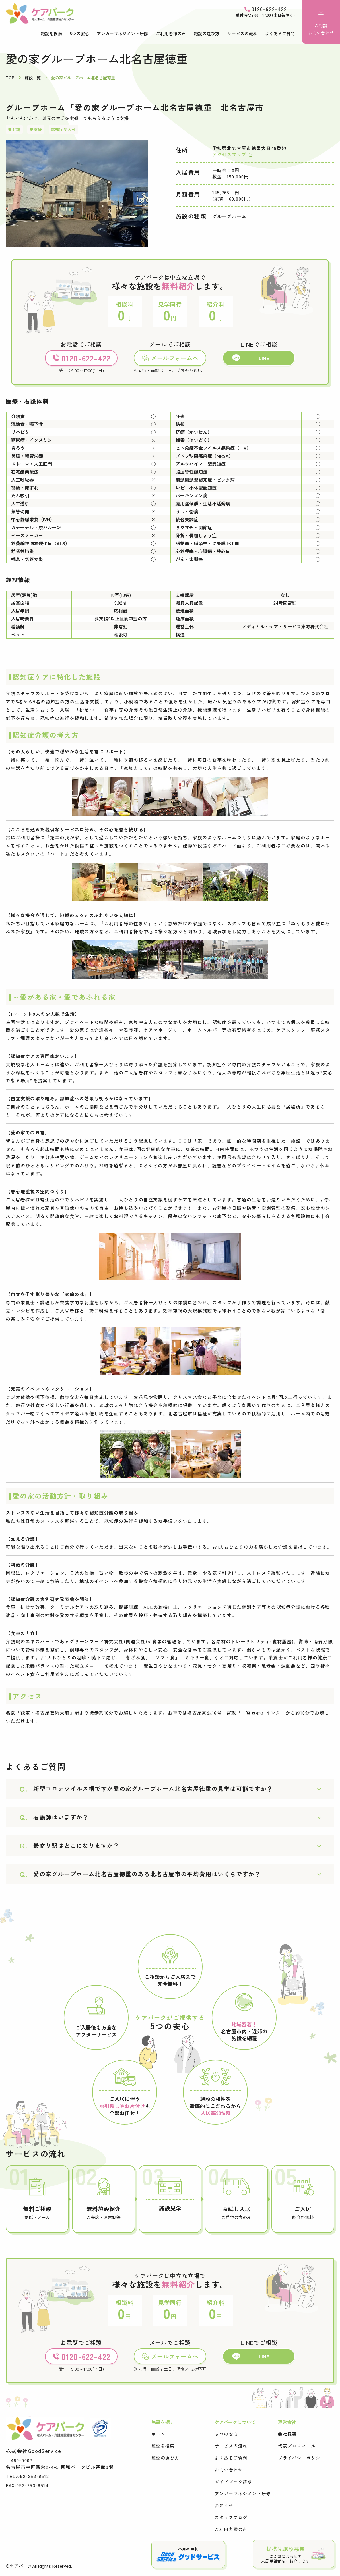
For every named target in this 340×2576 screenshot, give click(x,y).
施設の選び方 (206, 33)
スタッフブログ (231, 2517)
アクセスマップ (233, 154)
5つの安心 (79, 33)
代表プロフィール (297, 2445)
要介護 (14, 129)
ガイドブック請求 (233, 2481)
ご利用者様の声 (171, 33)
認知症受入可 (63, 129)
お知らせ (224, 2505)
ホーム (158, 2434)
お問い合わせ (229, 2469)
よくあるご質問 (280, 33)
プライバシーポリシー (301, 2457)
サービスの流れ (242, 33)
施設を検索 (51, 33)
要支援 (36, 129)
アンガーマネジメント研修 (122, 33)
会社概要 (287, 2434)
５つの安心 (226, 2434)
